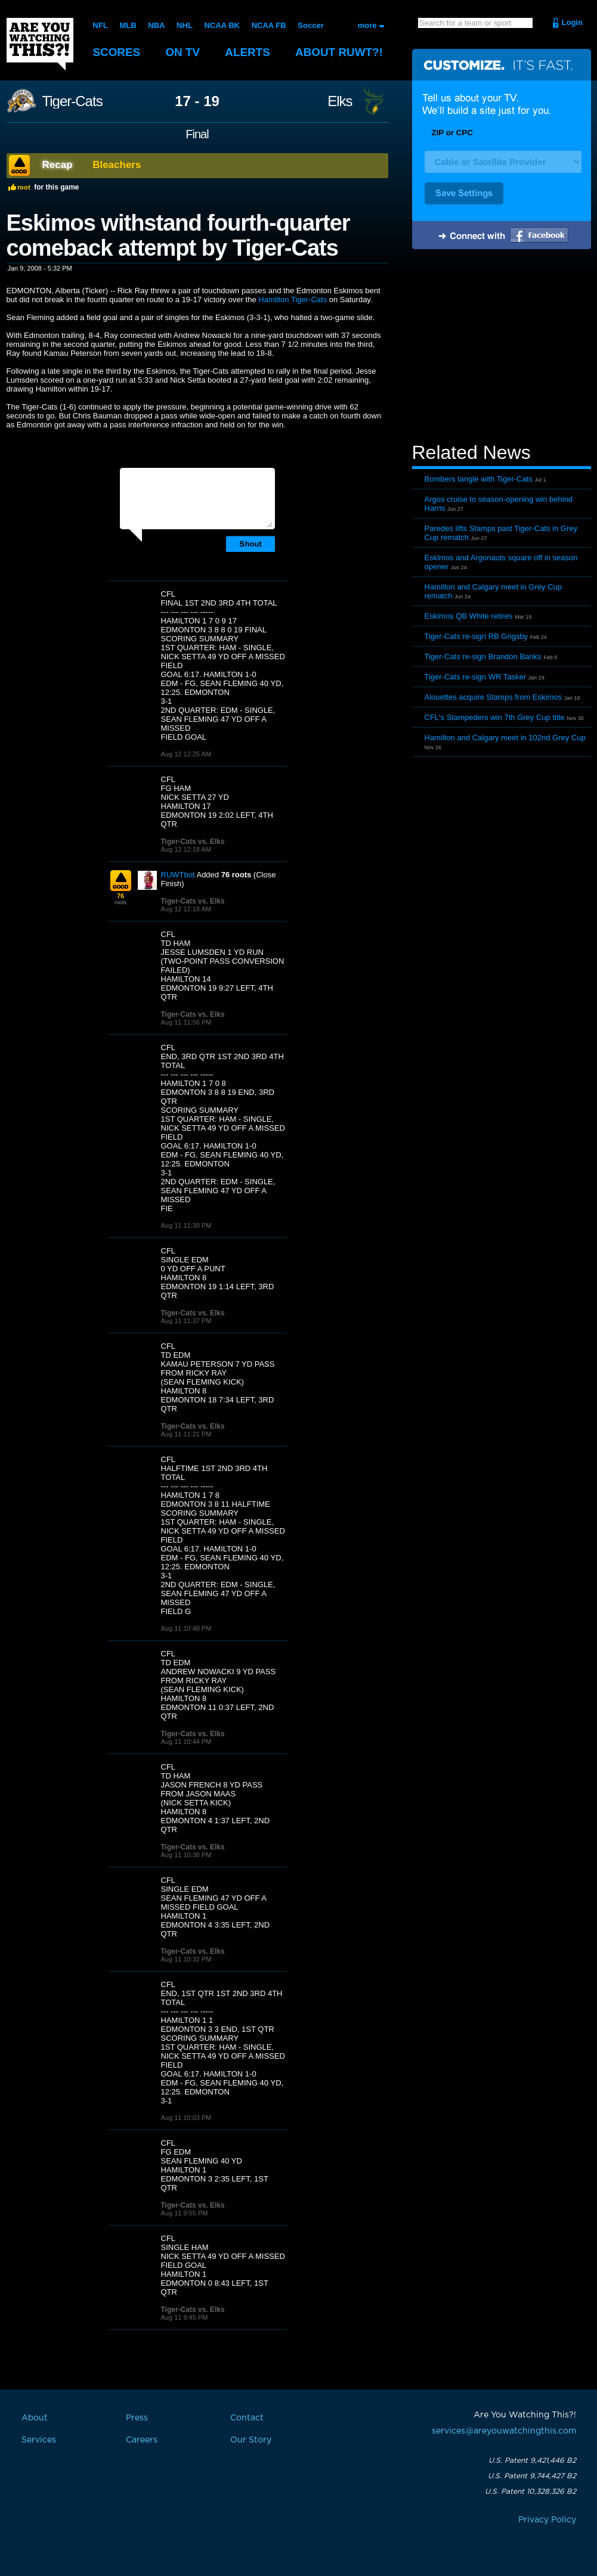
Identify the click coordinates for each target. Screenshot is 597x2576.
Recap (57, 164)
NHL (185, 25)
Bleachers (116, 164)
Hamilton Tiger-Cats (292, 299)
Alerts (248, 52)
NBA (156, 25)
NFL (100, 25)
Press (137, 2418)
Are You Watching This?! (40, 44)
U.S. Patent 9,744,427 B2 (532, 2475)
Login (572, 22)
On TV (183, 52)
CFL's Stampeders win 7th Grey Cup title (495, 717)
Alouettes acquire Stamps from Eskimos (493, 697)
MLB (127, 25)
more (367, 25)
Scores (117, 52)
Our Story (250, 2440)
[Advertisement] (501, 347)
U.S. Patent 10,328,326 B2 (530, 2491)
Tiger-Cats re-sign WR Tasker (475, 676)
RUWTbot (178, 874)
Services (38, 2440)
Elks (339, 101)
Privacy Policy (547, 2520)
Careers (141, 2440)
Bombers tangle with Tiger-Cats (479, 478)
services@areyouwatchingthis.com (504, 2431)
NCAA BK (221, 25)
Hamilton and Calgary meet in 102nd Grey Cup (505, 737)
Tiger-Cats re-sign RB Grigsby (476, 636)
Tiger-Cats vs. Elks (193, 841)
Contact (247, 2418)
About (340, 52)
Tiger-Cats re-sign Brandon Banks (483, 656)
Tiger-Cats (72, 101)
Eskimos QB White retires (469, 616)
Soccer (310, 25)
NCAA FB (268, 25)
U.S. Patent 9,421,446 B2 (532, 2460)
